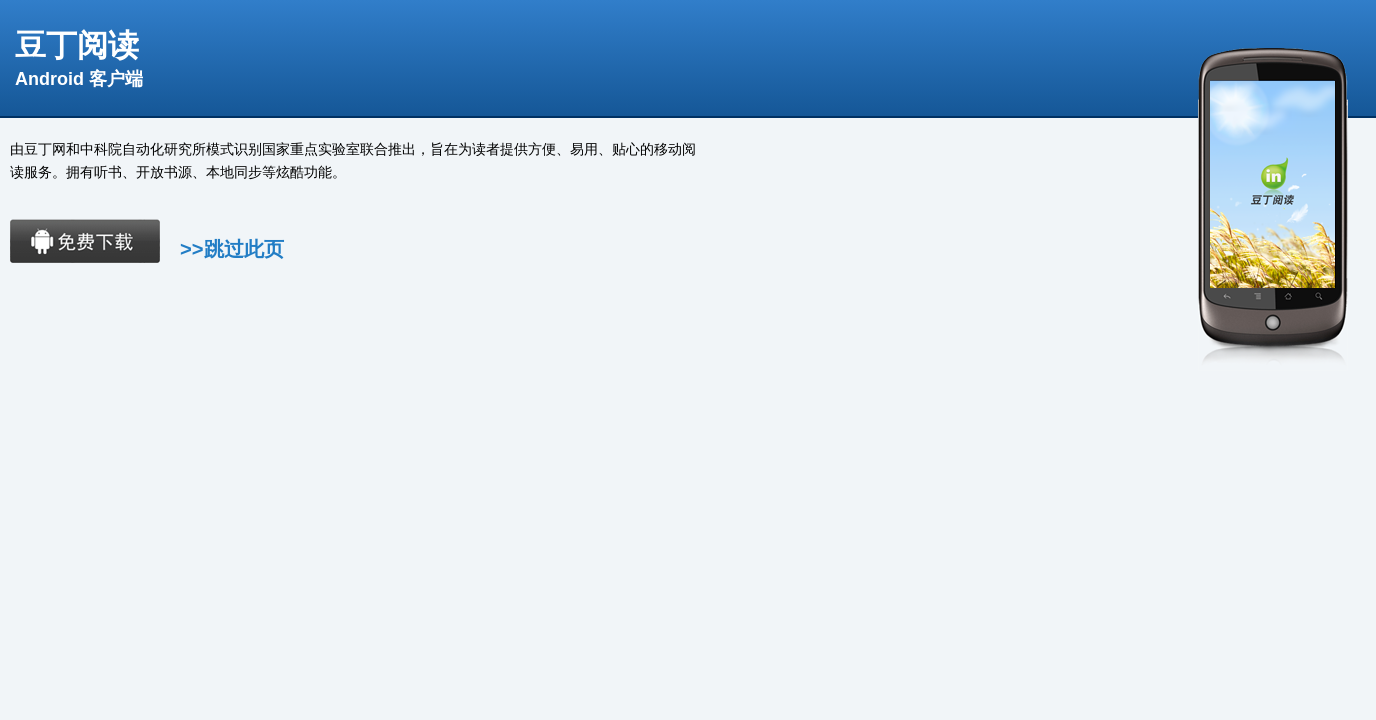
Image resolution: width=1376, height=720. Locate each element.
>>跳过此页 (232, 249)
